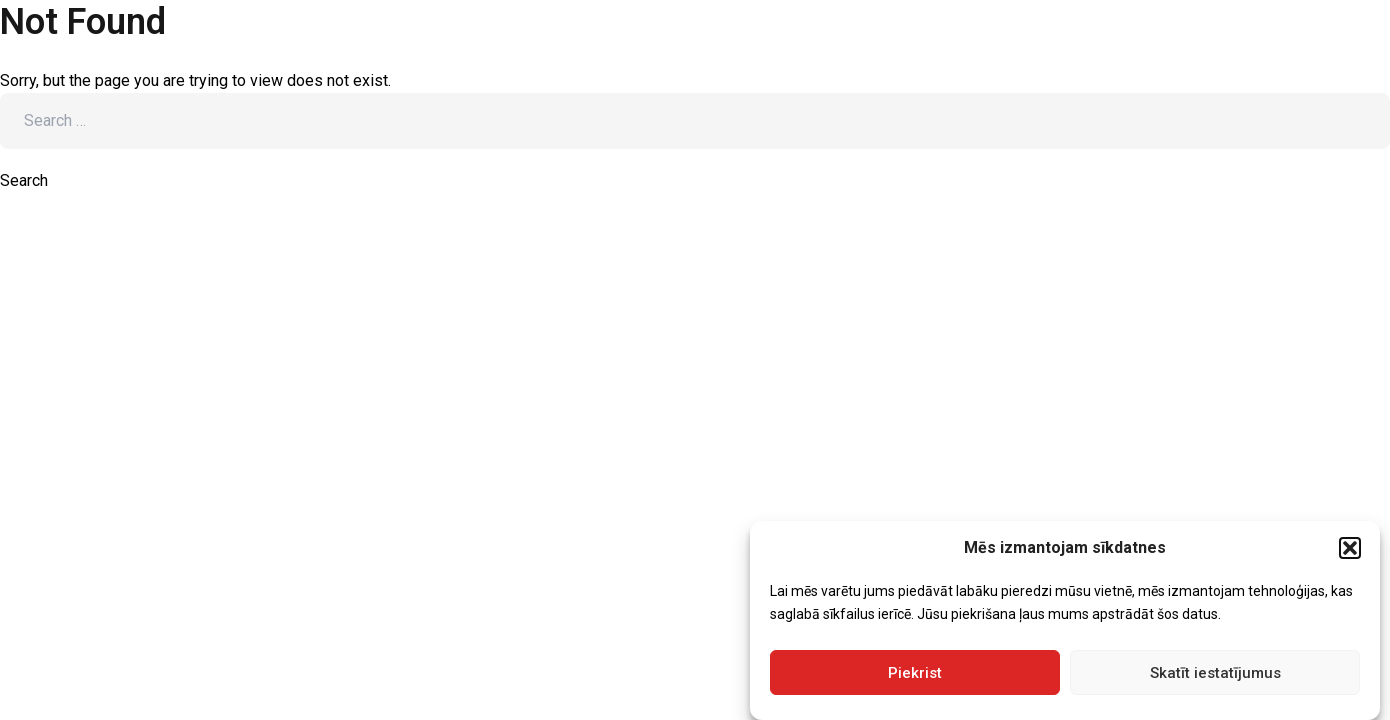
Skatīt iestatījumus (1215, 673)
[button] (1350, 548)
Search (24, 180)
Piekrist (915, 673)
